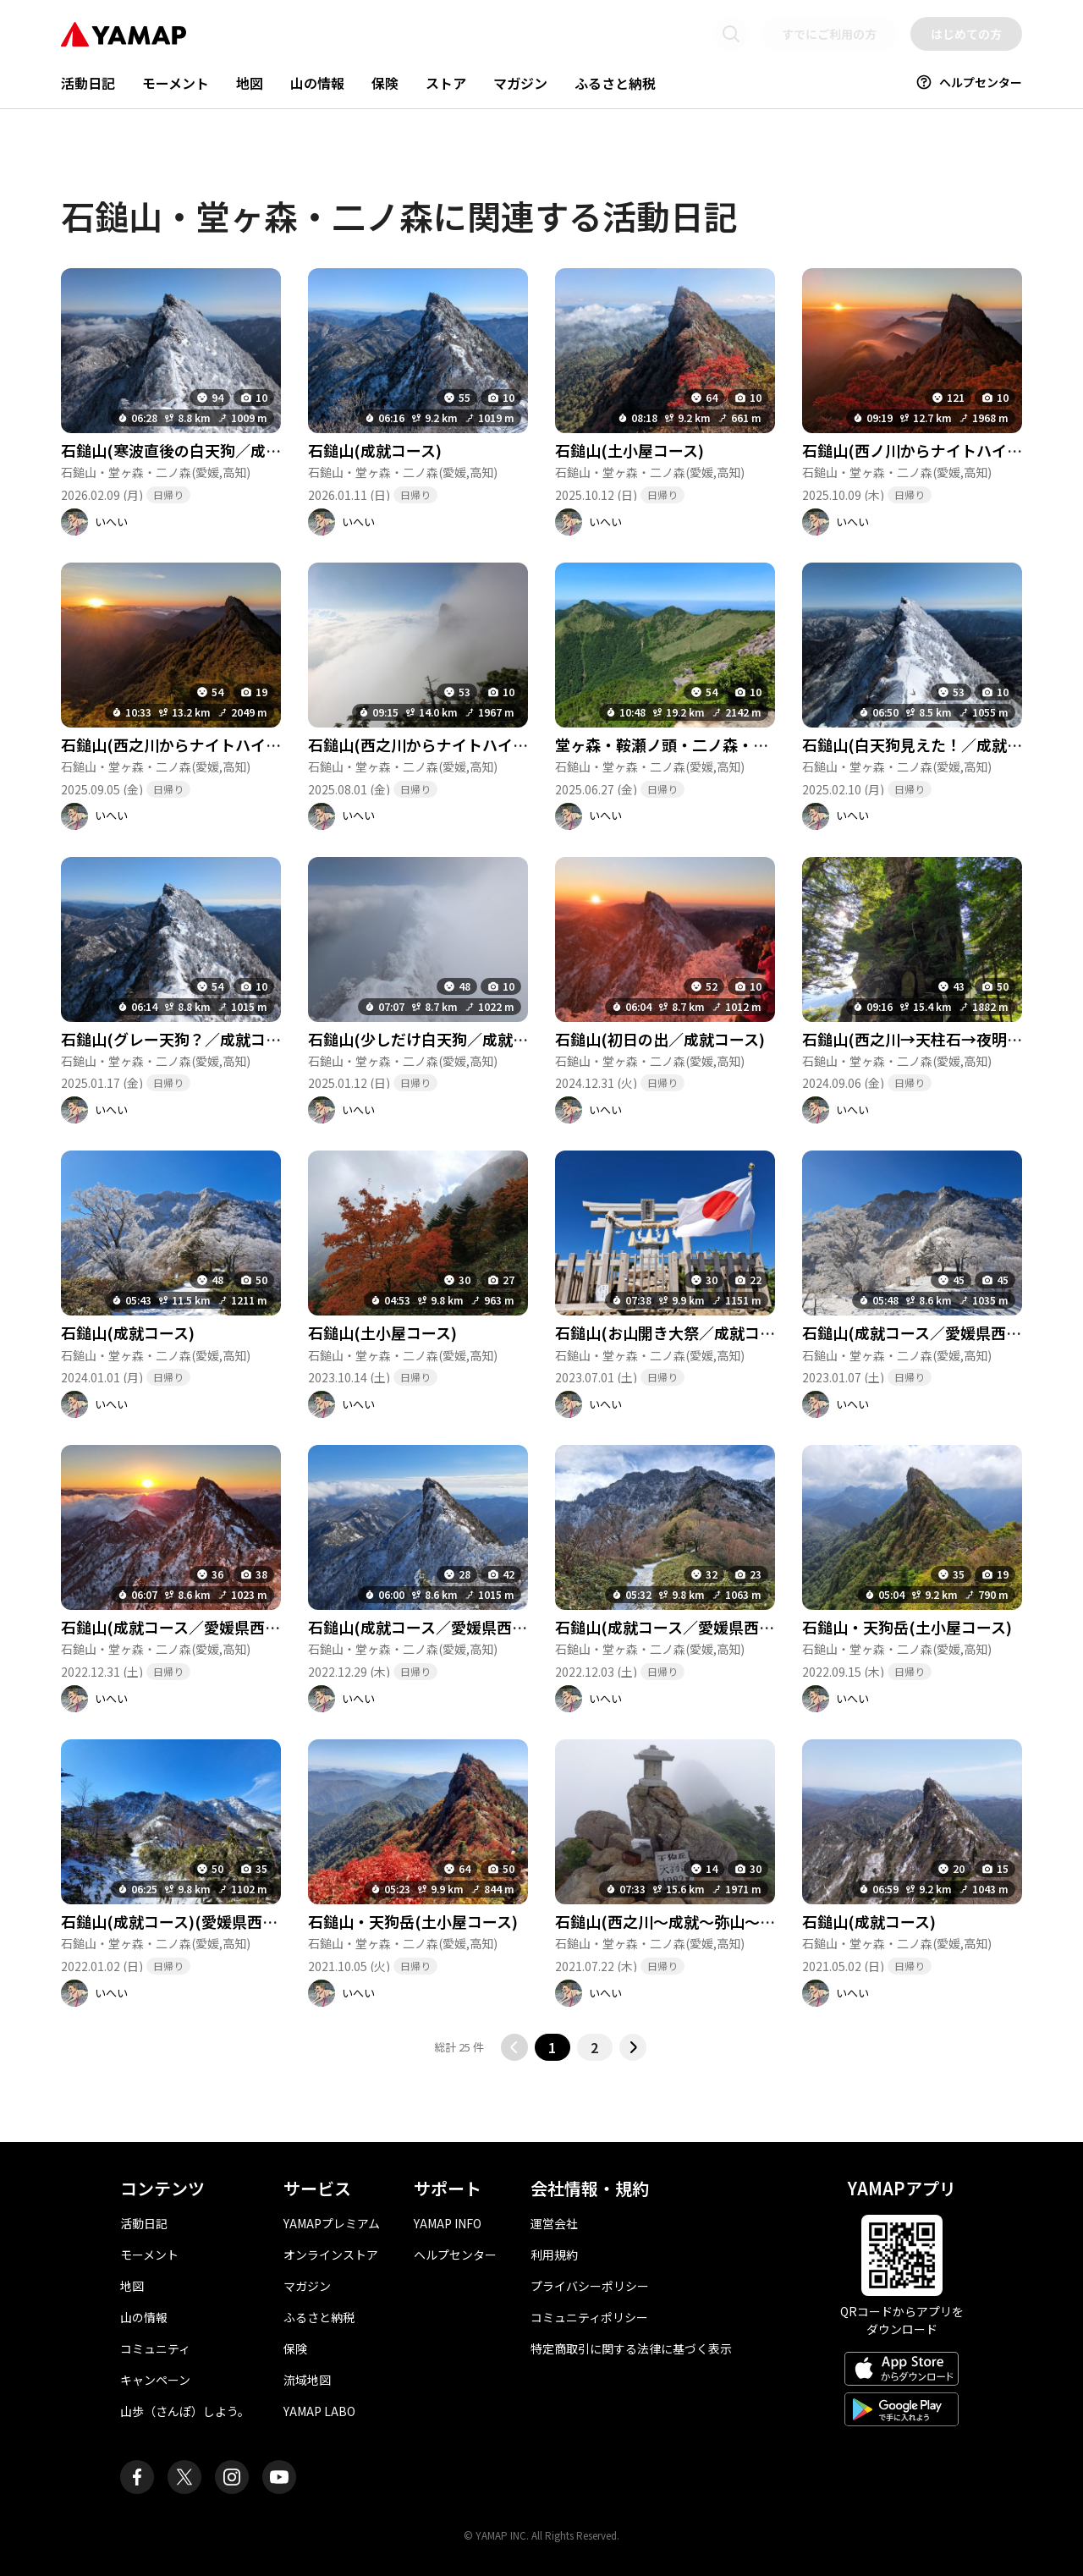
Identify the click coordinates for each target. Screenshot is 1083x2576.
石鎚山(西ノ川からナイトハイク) (915, 450)
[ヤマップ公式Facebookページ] (137, 2477)
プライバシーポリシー (590, 2285)
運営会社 (554, 2223)
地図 (249, 83)
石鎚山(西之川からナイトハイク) (174, 744)
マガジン (520, 83)
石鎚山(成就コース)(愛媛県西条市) (180, 1921)
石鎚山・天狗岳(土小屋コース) (907, 1627)
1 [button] (552, 2047)
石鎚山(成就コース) (375, 450)
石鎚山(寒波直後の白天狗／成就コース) (196, 450)
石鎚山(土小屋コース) (629, 450)
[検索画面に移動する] (731, 34)
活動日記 (88, 83)
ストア (446, 83)
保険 (385, 83)
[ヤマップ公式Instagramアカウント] (232, 2477)
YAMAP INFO (447, 2223)
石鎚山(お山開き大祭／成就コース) (675, 1332)
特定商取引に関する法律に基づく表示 (631, 2348)
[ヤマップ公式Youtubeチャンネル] (279, 2477)
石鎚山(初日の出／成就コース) (660, 1039)
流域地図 (307, 2379)
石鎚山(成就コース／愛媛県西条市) (922, 1332)
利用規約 (554, 2254)
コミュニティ (155, 2348)
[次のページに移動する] (632, 2047)
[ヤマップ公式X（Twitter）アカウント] (184, 2477)
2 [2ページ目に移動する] (594, 2047)
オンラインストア (330, 2254)
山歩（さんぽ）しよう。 (185, 2411)
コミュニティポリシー (589, 2317)
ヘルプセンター (968, 82)
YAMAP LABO (319, 2411)
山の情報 (317, 83)
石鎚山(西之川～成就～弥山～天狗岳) (683, 1921)
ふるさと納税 (615, 83)
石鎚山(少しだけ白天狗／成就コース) (435, 1039)
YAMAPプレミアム (331, 2223)
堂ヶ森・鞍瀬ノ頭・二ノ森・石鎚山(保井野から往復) (736, 744)
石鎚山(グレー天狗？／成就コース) (181, 1039)
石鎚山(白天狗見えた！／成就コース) (930, 744)
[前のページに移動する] (514, 2047)
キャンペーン (155, 2379)
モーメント (175, 83)
